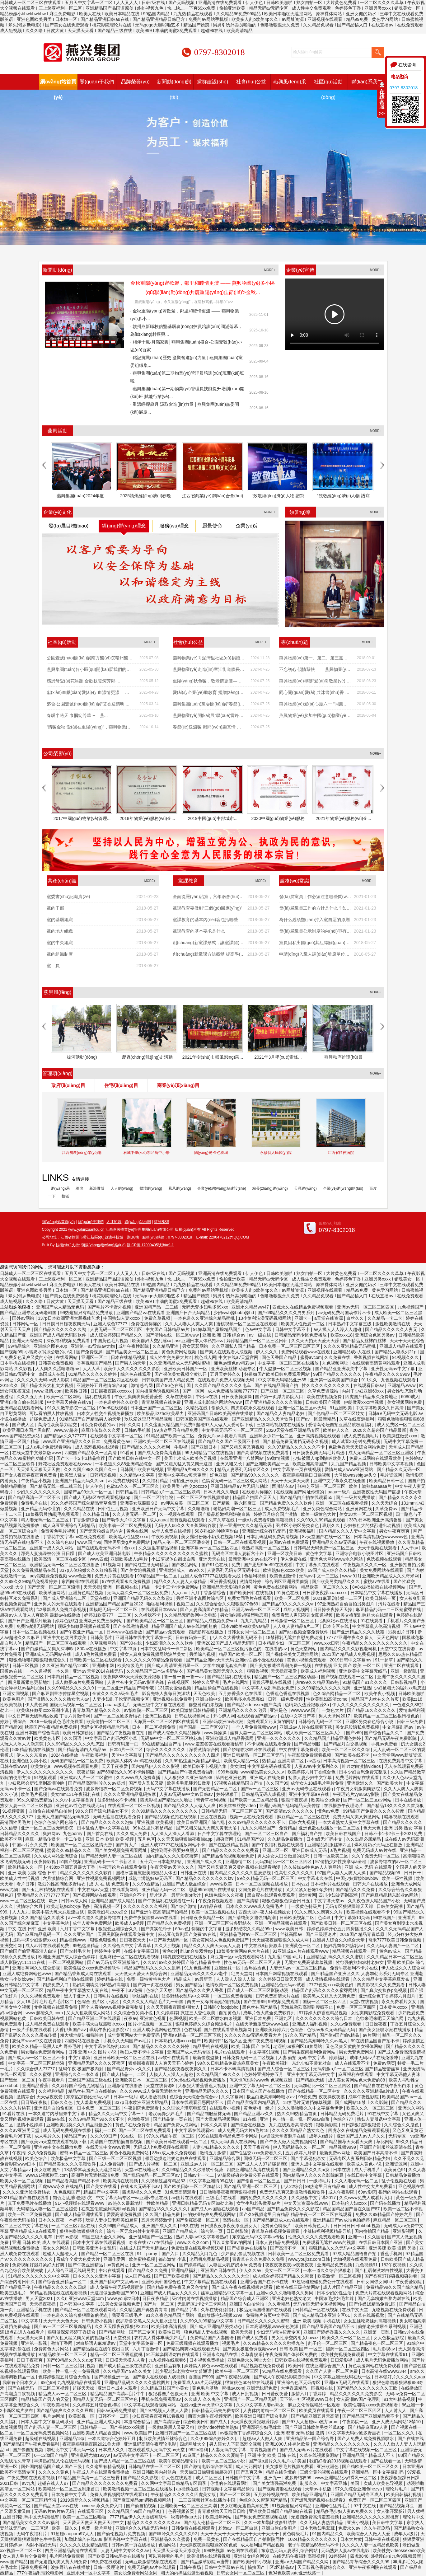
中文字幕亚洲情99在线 (211, 2180)
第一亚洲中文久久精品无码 (246, 1525)
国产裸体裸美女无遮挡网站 (292, 1654)
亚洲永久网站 (411, 2107)
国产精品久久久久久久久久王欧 (367, 2388)
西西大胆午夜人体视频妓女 (265, 1911)
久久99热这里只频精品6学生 (193, 1760)
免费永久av (350, 2528)
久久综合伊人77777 (36, 2068)
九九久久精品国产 (259, 1827)
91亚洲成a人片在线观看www (301, 1951)
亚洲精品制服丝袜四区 (329, 1844)
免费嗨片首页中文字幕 (268, 2315)
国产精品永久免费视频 (169, 1923)
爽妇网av (51, 1833)
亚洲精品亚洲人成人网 (99, 2421)
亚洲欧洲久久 (360, 1783)
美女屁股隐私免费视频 (357, 1727)
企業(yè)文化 (57, 512)
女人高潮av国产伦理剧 (359, 2399)
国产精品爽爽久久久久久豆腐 (65, 2410)
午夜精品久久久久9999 (388, 1374)
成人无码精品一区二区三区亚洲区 (381, 1452)
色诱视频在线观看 (385, 1559)
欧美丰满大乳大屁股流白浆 (58, 1911)
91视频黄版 (14, 1811)
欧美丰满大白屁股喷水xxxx (99, 2023)
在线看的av (276, 1648)
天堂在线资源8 (161, 2085)
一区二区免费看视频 (233, 1995)
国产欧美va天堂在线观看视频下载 (54, 2141)
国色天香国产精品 (280, 1357)
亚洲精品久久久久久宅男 (243, 1710)
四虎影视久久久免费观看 (381, 1984)
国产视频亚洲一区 (112, 2376)
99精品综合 (19, 1346)
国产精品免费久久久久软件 (286, 1503)
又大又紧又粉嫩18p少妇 (309, 1889)
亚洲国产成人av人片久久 (361, 2135)
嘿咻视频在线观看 (402, 1816)
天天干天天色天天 (61, 2320)
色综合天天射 (159, 1990)
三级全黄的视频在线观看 (324, 2472)
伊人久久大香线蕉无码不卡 (236, 1637)
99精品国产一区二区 (157, 1575)
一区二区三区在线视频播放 (203, 1497)
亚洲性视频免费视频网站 (101, 1878)
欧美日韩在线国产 (344, 1833)
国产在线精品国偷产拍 (277, 1385)
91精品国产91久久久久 (365, 1682)
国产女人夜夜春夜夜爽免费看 (29, 1475)
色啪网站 (167, 2544)
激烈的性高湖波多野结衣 (62, 1883)
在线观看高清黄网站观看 (376, 1363)
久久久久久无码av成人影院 (44, 1379)
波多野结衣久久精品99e (249, 1928)
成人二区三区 (209, 2477)
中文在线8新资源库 (263, 1945)
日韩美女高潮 (390, 1906)
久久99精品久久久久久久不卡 (257, 1822)
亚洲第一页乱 (377, 2332)
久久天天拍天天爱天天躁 (315, 1340)
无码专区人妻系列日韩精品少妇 (360, 2158)
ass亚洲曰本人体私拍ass (199, 1340)
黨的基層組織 (60, 919)
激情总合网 (142, 1385)
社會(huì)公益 (251, 81)
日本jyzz (300, 1883)
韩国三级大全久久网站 (104, 2236)
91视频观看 (45, 1777)
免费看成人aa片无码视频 (197, 2382)
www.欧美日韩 (289, 1928)
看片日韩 (25, 1883)
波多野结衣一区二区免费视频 (115, 1788)
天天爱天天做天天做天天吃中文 (94, 2522)
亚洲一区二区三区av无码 (303, 1407)
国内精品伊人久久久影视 (155, 1766)
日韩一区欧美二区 (331, 1855)
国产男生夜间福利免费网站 (310, 2051)
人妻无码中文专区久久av (125, 2550)
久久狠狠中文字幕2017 (314, 2197)
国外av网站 (23, 1318)
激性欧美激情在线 (393, 1323)
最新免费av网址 (336, 2152)
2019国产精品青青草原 (363, 1934)
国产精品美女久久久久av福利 (31, 2522)
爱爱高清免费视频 (124, 2214)
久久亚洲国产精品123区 (66, 1665)
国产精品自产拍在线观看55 (306, 1497)
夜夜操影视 (45, 1861)
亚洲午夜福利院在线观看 (373, 2567)
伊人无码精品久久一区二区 (299, 2147)
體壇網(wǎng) (150, 1188)
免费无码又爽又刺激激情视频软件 (293, 2192)
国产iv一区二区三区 (260, 1788)
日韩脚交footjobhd (221, 2007)
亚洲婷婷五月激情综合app (103, 1385)
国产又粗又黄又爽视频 (243, 1447)
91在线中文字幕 (383, 2113)
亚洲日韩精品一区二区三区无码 (254, 1755)
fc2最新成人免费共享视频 (61, 1609)
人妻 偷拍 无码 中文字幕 (302, 2057)
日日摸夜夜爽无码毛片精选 (319, 1452)
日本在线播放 (408, 1799)
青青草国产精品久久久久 (97, 1710)
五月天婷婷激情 (157, 2220)
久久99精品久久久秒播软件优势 (193, 2169)
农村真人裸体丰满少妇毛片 (161, 2337)
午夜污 (18, 2152)
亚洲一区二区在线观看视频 (342, 1503)
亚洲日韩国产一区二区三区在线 (186, 2432)
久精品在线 (197, 1407)
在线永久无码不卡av (140, 2186)
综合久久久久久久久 (166, 1749)
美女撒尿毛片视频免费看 (290, 2466)
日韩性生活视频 (113, 1508)
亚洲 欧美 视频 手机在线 (317, 2320)
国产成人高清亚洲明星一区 (173, 1665)
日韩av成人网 (75, 1900)
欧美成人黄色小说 (365, 2163)
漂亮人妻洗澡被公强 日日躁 (48, 1553)
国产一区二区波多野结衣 (118, 1715)
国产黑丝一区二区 (18, 2079)
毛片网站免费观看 (67, 2556)
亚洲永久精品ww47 (251, 1306)
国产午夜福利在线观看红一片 (167, 1900)
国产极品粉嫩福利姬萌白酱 (224, 1514)
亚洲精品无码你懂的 (41, 1508)
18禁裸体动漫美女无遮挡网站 (93, 2169)
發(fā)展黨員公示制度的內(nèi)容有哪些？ (315, 933)
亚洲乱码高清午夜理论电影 (150, 2444)
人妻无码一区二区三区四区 (116, 1329)
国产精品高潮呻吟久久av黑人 (319, 2040)
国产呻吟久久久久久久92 (173, 2533)
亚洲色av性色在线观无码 (80, 1805)
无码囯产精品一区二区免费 (77, 1760)
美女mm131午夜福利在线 (76, 1794)
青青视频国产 (263, 2449)
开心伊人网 (224, 1715)
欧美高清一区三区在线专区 (60, 1559)
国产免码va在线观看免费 (59, 1788)
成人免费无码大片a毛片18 (244, 2130)
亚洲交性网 (11, 1945)
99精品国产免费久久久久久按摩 (374, 1811)
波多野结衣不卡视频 (117, 1799)
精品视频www (73, 1939)
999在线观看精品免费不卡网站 (228, 2135)
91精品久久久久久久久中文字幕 (39, 2276)
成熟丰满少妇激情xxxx (34, 1939)
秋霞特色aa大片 (187, 2516)
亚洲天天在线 (212, 1559)
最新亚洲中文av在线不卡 (253, 1559)
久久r (61, 2298)
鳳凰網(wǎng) (179, 1188)
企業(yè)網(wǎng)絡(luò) (343, 1188)
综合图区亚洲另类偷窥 (287, 1581)
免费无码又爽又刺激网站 (357, 1816)
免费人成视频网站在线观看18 (119, 2494)
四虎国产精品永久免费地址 (372, 1396)
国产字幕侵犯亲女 (309, 2158)
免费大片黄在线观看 (115, 1575)
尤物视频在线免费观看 (394, 2309)
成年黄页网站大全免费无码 (134, 2035)
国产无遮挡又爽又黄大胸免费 (59, 2561)
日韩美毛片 (101, 1637)
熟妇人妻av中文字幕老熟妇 (203, 2236)
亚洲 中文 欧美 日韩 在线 (272, 2455)
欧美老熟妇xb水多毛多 (68, 1906)
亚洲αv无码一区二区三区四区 (366, 1306)
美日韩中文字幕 (388, 2522)
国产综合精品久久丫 (384, 1732)
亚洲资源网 (396, 2163)
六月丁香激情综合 (209, 1592)
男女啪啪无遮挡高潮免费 (244, 2505)
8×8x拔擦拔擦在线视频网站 (379, 1587)
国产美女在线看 (102, 2186)
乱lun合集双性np (197, 1951)
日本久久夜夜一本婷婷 (60, 2220)
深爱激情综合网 (205, 1749)
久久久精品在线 (80, 1508)
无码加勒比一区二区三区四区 (284, 1861)
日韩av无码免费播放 (117, 2410)
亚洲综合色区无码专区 (299, 2382)
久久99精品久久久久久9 (71, 1687)
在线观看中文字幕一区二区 (117, 1435)
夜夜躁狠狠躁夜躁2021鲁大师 (92, 2444)
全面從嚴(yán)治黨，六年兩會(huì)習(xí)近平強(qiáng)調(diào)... (208, 898)
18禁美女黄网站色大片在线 (243, 1951)
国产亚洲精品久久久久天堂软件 (263, 1419)
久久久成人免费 (132, 1833)
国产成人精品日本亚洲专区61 (322, 2315)
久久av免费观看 (346, 2023)
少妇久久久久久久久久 (38, 1491)
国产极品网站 (185, 1564)
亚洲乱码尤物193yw (91, 2455)
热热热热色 (255, 1967)
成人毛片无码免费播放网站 (383, 2360)
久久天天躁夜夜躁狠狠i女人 (174, 2007)
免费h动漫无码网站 (35, 1626)
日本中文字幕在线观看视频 (99, 2242)
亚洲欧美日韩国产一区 (186, 1368)
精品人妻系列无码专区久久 (244, 1469)
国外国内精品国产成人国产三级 (52, 2466)
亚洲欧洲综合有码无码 (264, 1531)
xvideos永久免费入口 (103, 2505)
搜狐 (65, 1196)
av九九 (28, 2483)
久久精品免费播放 (286, 1839)
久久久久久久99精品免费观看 (154, 1659)
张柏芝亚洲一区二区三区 (322, 1486)
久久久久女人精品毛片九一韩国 (154, 2001)
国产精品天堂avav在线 (56, 2505)
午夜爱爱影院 (409, 2281)
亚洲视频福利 (302, 1531)
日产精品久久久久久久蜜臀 (264, 2320)
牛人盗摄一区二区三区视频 (286, 1368)
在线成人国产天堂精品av (144, 2248)
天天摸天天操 (30, 2337)
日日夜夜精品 (156, 2298)
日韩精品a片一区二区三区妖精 (171, 1491)
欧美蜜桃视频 (142, 2259)
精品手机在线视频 (211, 2046)
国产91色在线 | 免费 (221, 1564)
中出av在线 (207, 1396)
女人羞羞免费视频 (94, 2102)
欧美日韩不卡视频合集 (205, 1766)
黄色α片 (170, 1951)
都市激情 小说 (172, 2259)
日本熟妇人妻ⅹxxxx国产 (178, 2040)
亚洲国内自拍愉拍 (247, 2304)
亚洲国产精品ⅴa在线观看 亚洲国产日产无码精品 (163, 1312)
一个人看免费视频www (254, 1727)
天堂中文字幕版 (127, 1755)
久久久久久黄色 (54, 2472)
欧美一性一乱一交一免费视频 (72, 2371)
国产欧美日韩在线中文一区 (135, 1458)
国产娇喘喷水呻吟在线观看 (250, 1749)
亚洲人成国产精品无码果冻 (64, 1816)
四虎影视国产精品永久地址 (167, 1799)
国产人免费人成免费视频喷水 (366, 2438)
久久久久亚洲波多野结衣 (27, 2192)
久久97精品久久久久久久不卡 (297, 1447)
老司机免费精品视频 (210, 2259)
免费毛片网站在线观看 (357, 1777)
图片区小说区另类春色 (297, 1525)
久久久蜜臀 (41, 2074)
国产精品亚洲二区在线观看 (95, 2018)
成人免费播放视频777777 (233, 1391)
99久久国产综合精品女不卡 (102, 1811)
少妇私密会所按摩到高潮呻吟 (37, 1783)
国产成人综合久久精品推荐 (175, 1732)
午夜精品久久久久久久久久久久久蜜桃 (171, 1553)
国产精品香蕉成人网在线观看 (83, 1973)
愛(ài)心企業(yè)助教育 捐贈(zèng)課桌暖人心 (208, 694)
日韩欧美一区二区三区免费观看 (299, 2253)
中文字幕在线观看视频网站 (150, 2404)
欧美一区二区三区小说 (224, 2460)
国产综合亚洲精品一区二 (62, 2281)
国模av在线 (11, 1671)
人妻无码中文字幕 (229, 2449)
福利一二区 (105, 2130)
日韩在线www (14, 1766)
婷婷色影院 (66, 1620)
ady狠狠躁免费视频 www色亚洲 (61, 1575)
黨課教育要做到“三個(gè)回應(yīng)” (207, 908)
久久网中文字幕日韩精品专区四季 (174, 2483)
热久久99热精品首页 (297, 2113)
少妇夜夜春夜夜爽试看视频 (158, 2416)
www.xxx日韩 (326, 1643)
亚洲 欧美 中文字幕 (210, 2393)
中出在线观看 (112, 2270)
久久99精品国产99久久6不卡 (96, 2119)
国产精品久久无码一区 (399, 1469)
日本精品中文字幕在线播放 (377, 1592)
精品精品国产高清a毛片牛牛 (118, 2393)
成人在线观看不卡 (353, 2063)
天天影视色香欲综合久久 (322, 2567)
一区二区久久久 (400, 2432)
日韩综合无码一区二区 (320, 1721)
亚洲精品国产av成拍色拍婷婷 (342, 2220)
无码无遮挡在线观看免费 (117, 1816)
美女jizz (237, 1766)
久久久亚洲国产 (80, 1934)
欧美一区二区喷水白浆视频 (216, 2018)
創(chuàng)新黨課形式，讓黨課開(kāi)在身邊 (208, 944)
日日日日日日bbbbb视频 (357, 2225)
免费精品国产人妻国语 (212, 2337)
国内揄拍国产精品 (372, 2231)
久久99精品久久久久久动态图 (76, 1743)
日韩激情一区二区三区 (292, 1620)
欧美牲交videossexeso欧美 (399, 2550)
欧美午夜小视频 (380, 1693)
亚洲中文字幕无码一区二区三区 (260, 2085)
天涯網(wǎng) (305, 1188)
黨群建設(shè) (212, 81)
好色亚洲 (219, 1475)
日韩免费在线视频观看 (193, 2528)
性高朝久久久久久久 (294, 1872)
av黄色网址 (118, 2264)
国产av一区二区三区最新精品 (63, 2326)
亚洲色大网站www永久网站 (337, 1559)
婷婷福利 (338, 2057)
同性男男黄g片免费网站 (127, 1542)
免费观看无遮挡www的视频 (329, 2242)
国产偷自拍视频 (28, 2449)
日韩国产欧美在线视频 (142, 1469)
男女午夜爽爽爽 (395, 1531)
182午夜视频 (394, 2264)
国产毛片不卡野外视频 (109, 1306)
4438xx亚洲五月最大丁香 (71, 1867)
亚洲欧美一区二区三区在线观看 (164, 1441)
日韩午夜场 (190, 2567)
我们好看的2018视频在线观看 (338, 2460)
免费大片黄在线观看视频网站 (384, 2292)
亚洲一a (356, 2236)
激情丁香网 (62, 2343)
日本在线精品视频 (129, 1357)
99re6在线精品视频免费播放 (199, 2079)
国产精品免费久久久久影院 (293, 2208)
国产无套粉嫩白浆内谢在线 (384, 2298)
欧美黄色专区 (48, 1738)
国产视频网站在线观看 (95, 1895)
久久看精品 (279, 2304)
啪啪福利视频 (160, 1603)
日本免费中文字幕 (69, 2494)
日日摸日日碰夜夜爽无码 (66, 1323)
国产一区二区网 (235, 2494)
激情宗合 (25, 2096)
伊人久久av (251, 2270)
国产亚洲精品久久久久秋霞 (359, 1631)
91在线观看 (372, 1620)
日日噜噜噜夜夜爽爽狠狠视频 (228, 2192)
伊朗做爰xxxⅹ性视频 (364, 1402)
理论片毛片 (397, 2488)
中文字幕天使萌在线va (69, 1402)
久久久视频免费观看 (41, 1995)
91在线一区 (132, 2135)
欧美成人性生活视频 (20, 1878)
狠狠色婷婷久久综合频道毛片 (204, 2023)
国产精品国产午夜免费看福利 (187, 1771)
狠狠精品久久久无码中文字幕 (338, 2248)
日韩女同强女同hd (375, 2281)
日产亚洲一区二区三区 (283, 1391)
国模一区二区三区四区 (324, 2001)
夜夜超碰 (85, 1771)
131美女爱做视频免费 (119, 2304)
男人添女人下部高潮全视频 (236, 2444)
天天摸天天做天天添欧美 (177, 2550)
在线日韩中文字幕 (365, 2175)
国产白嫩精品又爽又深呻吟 (48, 1648)
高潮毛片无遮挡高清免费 (95, 2175)
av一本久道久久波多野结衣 (95, 1917)
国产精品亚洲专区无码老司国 (29, 1312)
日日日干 (413, 1872)
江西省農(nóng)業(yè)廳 (81, 1152)
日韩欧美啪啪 (411, 1693)
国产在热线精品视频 (229, 1844)
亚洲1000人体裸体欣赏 (288, 2444)
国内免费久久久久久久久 (264, 2197)
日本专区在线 (336, 1626)
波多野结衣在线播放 (71, 2567)
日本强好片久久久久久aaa (399, 2376)
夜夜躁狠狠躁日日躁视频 (307, 1475)
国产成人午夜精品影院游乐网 (283, 2376)
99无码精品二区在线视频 (209, 1452)
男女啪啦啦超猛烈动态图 (244, 1615)
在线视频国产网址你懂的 (300, 1491)
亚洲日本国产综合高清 (38, 1732)
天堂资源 (122, 2337)
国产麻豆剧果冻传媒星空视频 (61, 1693)
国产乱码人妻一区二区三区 (51, 2427)
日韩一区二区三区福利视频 (69, 2365)
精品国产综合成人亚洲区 (245, 2298)
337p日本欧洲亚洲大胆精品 (142, 2102)
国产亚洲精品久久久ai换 (307, 2169)
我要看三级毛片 (127, 2315)
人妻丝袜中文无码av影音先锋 (136, 1682)
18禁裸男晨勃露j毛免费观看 (52, 1514)
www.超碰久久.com (45, 2012)
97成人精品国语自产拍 (355, 2253)
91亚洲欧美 (341, 1407)
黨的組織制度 (60, 954)
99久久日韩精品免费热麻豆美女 (228, 2063)
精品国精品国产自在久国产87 (352, 2208)
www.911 (351, 1575)
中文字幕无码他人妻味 (399, 2074)
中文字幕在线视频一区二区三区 (367, 2449)
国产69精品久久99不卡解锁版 (125, 1771)
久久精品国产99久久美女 (127, 2371)
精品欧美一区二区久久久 (325, 1587)
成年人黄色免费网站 (93, 1923)
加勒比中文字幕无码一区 (71, 2449)
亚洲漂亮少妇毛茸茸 (262, 2427)
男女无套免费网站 (357, 2051)
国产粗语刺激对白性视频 (379, 2270)
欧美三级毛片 (13, 2292)
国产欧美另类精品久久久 (336, 1581)
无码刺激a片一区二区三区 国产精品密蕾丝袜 (357, 2068)
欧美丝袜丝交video (238, 1805)
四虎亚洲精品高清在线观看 (253, 2169)
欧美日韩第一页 (381, 1598)
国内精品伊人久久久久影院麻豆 (314, 2175)
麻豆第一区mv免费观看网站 (237, 1956)
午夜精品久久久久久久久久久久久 (375, 1643)
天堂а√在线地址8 (142, 2169)
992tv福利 (198, 2449)
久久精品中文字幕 (137, 1475)
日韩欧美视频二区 (297, 1917)
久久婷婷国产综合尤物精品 (78, 2085)
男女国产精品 (189, 1984)
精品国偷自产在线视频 (216, 1687)
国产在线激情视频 (131, 1626)
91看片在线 (14, 2113)
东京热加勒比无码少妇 (88, 2096)
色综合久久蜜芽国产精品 (263, 2500)
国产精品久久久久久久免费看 (231, 1850)
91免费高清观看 (181, 2192)
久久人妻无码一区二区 (134, 1514)
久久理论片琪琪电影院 (184, 2107)
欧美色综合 (36, 2158)
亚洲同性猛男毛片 (333, 2505)
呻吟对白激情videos (362, 1766)
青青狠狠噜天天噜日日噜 (222, 2511)
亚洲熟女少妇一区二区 (272, 1435)
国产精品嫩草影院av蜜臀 (205, 2561)
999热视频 (228, 1771)
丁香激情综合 (86, 1519)
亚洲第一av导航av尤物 (93, 1346)
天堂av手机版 (319, 2488)
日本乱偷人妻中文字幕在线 (103, 1827)
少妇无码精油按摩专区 (278, 2332)
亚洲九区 (283, 2018)
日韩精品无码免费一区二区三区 (324, 1547)
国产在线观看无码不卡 (99, 1547)
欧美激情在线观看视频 (209, 2556)
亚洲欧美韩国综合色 (162, 2281)
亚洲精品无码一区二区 (164, 1889)
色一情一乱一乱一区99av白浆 (301, 2119)
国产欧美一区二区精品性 (254, 1799)
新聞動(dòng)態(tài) (174, 84)
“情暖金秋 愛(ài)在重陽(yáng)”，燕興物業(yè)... (88, 728)
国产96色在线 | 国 (174, 1385)
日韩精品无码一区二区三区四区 (232, 1811)
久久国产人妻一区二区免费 (332, 2371)
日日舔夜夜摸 (34, 2102)
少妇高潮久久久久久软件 (169, 1643)
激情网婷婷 (251, 1581)
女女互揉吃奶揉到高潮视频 (370, 2320)
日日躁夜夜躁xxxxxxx (111, 1391)
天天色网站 (388, 1637)
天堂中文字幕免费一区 (141, 2343)
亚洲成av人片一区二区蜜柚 (87, 1777)
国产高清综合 (167, 2421)
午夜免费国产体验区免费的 (292, 2354)
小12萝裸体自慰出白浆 (173, 1559)
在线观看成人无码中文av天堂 (157, 2449)
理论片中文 (413, 2516)
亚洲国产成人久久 (205, 1861)
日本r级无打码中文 (325, 1839)
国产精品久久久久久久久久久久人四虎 (183, 1755)
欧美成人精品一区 (242, 1760)
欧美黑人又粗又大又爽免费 (329, 1995)
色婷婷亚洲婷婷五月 (264, 2074)
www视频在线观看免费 (76, 1766)
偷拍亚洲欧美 (185, 1480)
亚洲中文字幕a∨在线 (309, 1794)
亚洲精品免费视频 (335, 2264)
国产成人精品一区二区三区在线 (125, 2460)
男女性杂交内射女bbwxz (295, 2337)
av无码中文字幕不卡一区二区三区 (146, 2455)
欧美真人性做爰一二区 (303, 1323)
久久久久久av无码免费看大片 (253, 2035)
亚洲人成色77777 (111, 1323)
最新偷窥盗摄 (206, 2057)
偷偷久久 (220, 1407)
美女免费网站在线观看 (382, 1570)
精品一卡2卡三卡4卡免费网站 (171, 1587)
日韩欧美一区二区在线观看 (96, 1659)
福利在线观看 (98, 1396)
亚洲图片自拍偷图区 (54, 2107)
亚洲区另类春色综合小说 (370, 1721)
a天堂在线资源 (329, 1318)
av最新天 (204, 1979)
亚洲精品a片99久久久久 (191, 1469)
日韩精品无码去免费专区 (216, 2410)
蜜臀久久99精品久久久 (69, 1850)
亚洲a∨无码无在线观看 (347, 2382)
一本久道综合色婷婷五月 (112, 2438)
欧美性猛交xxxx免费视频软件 (93, 1967)
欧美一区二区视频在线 (213, 1911)
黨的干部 (55, 908)
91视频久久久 (406, 1357)
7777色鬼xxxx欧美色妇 (331, 1984)
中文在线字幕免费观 (299, 1749)
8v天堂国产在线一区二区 (327, 1536)
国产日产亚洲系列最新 (30, 1620)
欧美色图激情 (283, 1575)
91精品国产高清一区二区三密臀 (89, 2477)
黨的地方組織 (60, 931)
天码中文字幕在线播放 (168, 1788)
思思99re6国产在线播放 (212, 1889)
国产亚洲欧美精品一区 (268, 1463)
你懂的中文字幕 (207, 1928)
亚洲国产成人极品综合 (184, 1883)
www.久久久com (193, 2242)
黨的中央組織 (60, 942)
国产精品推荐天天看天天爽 (347, 2141)
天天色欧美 (204, 1693)
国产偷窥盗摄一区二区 (198, 2220)
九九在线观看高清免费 (291, 2124)
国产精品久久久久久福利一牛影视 (155, 1447)
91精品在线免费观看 (282, 2371)
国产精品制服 (307, 1743)
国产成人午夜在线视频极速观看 (243, 2287)
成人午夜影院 (342, 2192)
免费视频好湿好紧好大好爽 (39, 2264)
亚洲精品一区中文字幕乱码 (378, 2472)
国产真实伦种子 (157, 1928)
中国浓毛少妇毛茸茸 (335, 2298)
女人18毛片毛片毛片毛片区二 (45, 2001)
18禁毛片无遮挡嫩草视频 (307, 2102)
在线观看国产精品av (257, 1715)
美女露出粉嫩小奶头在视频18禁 (212, 1536)
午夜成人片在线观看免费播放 (101, 2472)
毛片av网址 (54, 2416)
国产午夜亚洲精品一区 (81, 1631)
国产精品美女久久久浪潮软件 (68, 2163)
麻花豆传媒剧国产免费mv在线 (188, 1934)
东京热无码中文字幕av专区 (259, 2236)
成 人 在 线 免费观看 (109, 1883)
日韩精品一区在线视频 (317, 2309)
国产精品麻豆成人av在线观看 (281, 2220)
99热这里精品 (87, 1945)
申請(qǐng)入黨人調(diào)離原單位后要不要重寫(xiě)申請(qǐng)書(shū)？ (314, 956)
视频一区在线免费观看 (252, 1816)
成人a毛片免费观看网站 (49, 1447)
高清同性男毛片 (16, 1822)
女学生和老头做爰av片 (259, 2203)
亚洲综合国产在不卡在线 (264, 2281)
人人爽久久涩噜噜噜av (57, 1368)
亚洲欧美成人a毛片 (129, 1559)
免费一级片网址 (97, 2528)
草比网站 (385, 2141)
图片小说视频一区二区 (150, 2023)
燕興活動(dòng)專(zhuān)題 (57, 441)
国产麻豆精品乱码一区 (38, 1934)
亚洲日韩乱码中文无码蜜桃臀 (31, 2516)
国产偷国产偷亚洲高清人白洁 (29, 1951)
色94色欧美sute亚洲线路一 (295, 2572)
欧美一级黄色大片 (319, 1514)
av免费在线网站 (124, 1480)
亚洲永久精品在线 (221, 2354)
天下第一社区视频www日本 (307, 2399)
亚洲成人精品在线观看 (401, 1346)
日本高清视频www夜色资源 (273, 2326)
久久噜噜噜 (199, 1508)
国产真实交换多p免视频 (384, 1990)
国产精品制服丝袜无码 (209, 2113)
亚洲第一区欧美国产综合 (334, 1379)
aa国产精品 (253, 2208)
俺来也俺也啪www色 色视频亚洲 (261, 2079)
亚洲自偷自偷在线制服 (22, 1402)
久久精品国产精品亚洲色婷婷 (333, 1738)
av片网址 (371, 2035)
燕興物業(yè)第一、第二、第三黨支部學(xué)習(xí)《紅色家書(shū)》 (313, 659)
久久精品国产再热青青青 (144, 2309)
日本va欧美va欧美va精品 (246, 1626)
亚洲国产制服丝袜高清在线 (386, 2147)
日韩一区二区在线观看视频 (240, 1542)
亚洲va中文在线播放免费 (58, 2147)
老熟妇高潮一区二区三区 (237, 1508)
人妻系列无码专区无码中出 (233, 1570)
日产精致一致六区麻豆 (235, 1503)
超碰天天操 (84, 2388)
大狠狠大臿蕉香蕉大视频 (202, 2085)
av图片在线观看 (187, 2197)
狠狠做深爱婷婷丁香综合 (72, 2332)
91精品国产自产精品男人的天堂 (90, 1419)
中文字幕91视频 (265, 2051)
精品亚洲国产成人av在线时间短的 (185, 1626)
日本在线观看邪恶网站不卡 (198, 2102)
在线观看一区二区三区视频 (134, 1805)
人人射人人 (396, 2410)
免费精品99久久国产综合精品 (395, 2287)
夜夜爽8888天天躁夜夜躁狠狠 (132, 1676)
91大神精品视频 (400, 2399)
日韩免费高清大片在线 (278, 1995)
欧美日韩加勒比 (78, 1732)
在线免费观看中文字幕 (401, 1760)
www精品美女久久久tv (263, 1771)
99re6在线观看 (113, 1407)
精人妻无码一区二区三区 (45, 1519)
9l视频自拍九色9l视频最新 (397, 2556)
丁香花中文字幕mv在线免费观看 (74, 1536)
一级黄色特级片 (307, 1906)
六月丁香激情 (146, 2348)
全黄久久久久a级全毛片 (115, 1693)
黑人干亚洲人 (77, 1995)
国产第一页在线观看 (153, 1984)
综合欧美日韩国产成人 (205, 2421)
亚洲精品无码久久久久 (207, 2091)
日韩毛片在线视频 (111, 1995)
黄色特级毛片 (296, 2533)
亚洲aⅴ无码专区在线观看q (308, 1788)
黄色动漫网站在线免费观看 (375, 2365)
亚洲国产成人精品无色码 (60, 1306)
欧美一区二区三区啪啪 (85, 2516)
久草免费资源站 (323, 1391)
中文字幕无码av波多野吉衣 (355, 2432)
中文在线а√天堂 (93, 1889)
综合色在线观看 (136, 1374)
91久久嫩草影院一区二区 (71, 1407)
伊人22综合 (292, 2186)
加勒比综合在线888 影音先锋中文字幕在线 (106, 2539)
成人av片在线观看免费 (47, 1945)
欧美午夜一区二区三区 (237, 2371)
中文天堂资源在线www (306, 2203)
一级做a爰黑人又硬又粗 (171, 2427)
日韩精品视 (127, 1491)
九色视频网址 (335, 1363)
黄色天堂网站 (304, 1648)
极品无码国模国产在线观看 (266, 2309)
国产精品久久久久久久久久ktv (205, 1878)
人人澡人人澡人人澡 (236, 1979)
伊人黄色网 (36, 1704)
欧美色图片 (14, 1699)
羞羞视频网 (11, 2427)
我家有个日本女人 (20, 2382)
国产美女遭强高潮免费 (275, 2483)
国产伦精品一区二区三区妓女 (337, 1413)
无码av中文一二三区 (319, 1575)
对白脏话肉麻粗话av (96, 2343)
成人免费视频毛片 (362, 1435)
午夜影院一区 (355, 2421)
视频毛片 (231, 2343)
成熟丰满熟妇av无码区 (150, 1878)
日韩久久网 (130, 1424)
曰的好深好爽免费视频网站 (210, 2214)
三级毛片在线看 (221, 2197)
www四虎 (99, 1559)
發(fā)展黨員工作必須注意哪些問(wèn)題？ (314, 898)
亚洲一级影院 (404, 1671)
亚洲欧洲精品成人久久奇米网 (391, 1575)
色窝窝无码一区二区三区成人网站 (235, 1480)
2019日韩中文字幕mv (351, 1659)
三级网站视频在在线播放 (281, 1424)
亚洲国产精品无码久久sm (80, 1480)
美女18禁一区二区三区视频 (366, 1514)
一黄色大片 (333, 1710)
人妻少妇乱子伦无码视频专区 (121, 1699)
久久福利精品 (156, 1480)
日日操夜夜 (376, 2023)
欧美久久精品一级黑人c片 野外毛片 (47, 2046)
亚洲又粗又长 (229, 1463)
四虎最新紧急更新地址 (30, 1682)
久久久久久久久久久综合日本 (324, 2018)
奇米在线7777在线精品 (152, 2242)
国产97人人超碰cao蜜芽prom (311, 2421)
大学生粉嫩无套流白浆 (225, 1665)
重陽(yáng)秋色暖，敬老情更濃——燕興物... (207, 682)
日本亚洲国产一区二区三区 (157, 1407)
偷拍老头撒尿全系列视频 (382, 2326)
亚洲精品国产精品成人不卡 (369, 2455)
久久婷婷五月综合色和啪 (97, 2404)
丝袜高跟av (291, 1934)
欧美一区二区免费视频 (30, 2214)
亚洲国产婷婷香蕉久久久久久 (332, 2332)
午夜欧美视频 (165, 1536)
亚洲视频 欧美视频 (155, 1822)
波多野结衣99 (298, 2477)
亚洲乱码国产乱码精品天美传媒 (290, 1805)
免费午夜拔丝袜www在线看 (151, 1917)
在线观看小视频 (225, 2107)
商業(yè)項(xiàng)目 (178, 1085)
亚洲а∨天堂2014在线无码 (98, 1671)
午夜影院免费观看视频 (310, 1755)
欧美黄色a (41, 1766)
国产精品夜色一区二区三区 (377, 2343)
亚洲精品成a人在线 (352, 1351)
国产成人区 (23, 1424)
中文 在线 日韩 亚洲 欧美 (32, 1928)
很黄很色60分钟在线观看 (249, 2382)
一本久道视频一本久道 (48, 1671)
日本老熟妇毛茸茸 (318, 2528)
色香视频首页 (181, 2511)
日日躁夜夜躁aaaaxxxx (325, 1592)
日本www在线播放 (124, 1631)
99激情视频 (278, 1458)
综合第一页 (212, 2231)
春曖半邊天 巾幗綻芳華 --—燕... (77, 715)
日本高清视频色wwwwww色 (381, 1536)
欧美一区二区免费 (292, 1598)
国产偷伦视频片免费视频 (121, 2533)
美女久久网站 (56, 2248)
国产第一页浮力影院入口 (279, 1396)
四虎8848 (359, 2556)
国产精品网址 (112, 2332)
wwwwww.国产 (305, 1710)
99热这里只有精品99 (326, 2186)
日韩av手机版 (138, 1430)
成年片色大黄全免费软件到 (270, 2012)
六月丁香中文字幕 (78, 1928)
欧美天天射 (242, 2332)
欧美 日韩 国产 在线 (251, 2046)
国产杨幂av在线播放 (247, 2248)
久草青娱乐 (252, 2354)
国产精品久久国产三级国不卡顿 (229, 1441)
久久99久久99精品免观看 (322, 1519)
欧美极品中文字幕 (69, 2158)
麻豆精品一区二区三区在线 (303, 1816)
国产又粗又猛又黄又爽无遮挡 (184, 1463)
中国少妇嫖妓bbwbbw (357, 1878)
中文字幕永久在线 (316, 1878)
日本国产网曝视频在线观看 (282, 1973)
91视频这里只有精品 (292, 2505)
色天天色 (372, 1827)
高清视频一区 (107, 1906)
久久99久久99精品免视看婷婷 (29, 1581)
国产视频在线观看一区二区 (348, 1676)
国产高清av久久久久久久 (290, 1811)
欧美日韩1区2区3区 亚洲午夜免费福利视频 (246, 2040)
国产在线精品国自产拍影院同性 (254, 2539)
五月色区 (146, 1839)
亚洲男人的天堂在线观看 (58, 1603)
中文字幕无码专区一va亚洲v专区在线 (132, 2197)
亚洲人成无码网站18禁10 (397, 2421)
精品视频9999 (343, 2147)
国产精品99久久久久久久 (255, 1475)
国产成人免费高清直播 (160, 1452)
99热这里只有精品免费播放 (87, 1312)
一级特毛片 (320, 2180)
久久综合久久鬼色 (402, 2124)
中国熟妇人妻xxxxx (122, 1318)
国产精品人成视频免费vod (212, 1620)
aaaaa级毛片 (117, 1704)
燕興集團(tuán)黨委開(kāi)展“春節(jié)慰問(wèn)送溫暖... (209, 705)
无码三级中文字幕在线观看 (159, 1704)
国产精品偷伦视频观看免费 (228, 1855)
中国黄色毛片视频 (111, 1340)
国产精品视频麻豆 (397, 2505)
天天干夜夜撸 (257, 2147)
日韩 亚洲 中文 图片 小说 (93, 2051)
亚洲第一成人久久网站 (52, 1547)
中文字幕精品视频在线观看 (211, 2281)
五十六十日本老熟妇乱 (162, 1861)
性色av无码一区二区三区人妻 (253, 1962)
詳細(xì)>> (224, 302)
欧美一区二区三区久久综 (346, 1749)
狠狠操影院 (327, 2124)
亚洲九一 (273, 2477)
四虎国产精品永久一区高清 (91, 1452)
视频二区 (185, 1603)
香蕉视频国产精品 (95, 1363)
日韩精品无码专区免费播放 (301, 1334)
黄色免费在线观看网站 (276, 1587)
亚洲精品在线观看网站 (22, 1407)
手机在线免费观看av (161, 2399)
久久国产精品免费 (163, 2214)
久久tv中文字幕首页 (75, 1799)
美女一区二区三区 (283, 2270)
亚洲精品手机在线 (34, 2309)
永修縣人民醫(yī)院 (276, 1152)
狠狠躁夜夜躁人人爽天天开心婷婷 (161, 2063)
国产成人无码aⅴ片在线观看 (306, 2449)
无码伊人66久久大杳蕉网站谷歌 (185, 1525)
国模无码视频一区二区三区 (76, 1704)
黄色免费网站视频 (180, 1351)
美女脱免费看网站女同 (136, 2572)
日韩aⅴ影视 (67, 2236)
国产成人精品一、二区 (124, 2074)
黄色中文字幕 (319, 1553)
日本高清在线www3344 (384, 2371)
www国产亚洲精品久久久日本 (72, 1441)
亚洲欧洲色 (328, 2466)
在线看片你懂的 (258, 1491)
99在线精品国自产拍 (162, 1743)
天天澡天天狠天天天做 (38, 1469)
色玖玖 (325, 1917)
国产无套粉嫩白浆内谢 (101, 1531)
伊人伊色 (95, 1486)
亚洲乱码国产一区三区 (151, 2236)
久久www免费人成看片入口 (366, 2197)
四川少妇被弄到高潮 (338, 1895)
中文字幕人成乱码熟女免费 (268, 1687)
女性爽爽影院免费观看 (373, 2012)
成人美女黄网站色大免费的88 (357, 2079)
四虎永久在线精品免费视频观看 (303, 1306)
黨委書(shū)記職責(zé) (68, 896)
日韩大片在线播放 (371, 1883)
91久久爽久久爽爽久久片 (319, 1911)
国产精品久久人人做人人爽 (190, 1805)
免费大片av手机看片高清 (222, 1435)
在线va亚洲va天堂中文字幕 (207, 2404)
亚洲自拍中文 (209, 1699)
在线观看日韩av (369, 1385)
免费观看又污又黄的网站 (271, 1721)
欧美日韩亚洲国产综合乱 (201, 1822)
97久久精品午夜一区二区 (171, 2135)
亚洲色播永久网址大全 (249, 2360)
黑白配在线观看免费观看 (271, 1895)
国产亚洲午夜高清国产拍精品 (160, 1911)
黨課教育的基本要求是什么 (199, 931)
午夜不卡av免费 (128, 1990)
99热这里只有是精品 (153, 1827)
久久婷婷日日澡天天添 (281, 1979)
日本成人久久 (112, 2449)
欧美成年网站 (219, 2516)
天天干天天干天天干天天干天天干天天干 (240, 2533)
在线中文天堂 (355, 2309)
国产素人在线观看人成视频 (227, 1351)
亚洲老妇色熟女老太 (292, 2298)
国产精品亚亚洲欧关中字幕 (342, 1368)
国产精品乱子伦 (16, 2287)
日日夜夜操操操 (237, 1396)
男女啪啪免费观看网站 (43, 2051)
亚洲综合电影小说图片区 (360, 1553)
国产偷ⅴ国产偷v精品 (340, 2035)
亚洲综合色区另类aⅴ (375, 1334)
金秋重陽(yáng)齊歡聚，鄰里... (79, 339)
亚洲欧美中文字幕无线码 (363, 1671)
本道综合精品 (137, 2421)
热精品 (268, 1760)
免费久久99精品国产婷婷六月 (384, 2214)
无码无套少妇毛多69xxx (205, 1306)
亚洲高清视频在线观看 (319, 1435)
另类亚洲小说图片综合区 (200, 1598)
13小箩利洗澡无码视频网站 (265, 1318)
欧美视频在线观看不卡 (368, 1911)
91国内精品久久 (328, 2533)
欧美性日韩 (76, 1391)
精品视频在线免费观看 (263, 2365)
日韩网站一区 (26, 1323)
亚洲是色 (279, 1710)
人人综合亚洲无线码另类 (71, 2270)
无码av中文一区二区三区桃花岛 (172, 1738)
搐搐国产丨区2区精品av (271, 2567)
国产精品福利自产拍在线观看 (66, 1979)
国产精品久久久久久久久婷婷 (161, 2046)
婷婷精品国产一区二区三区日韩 (258, 1340)
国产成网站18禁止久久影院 (362, 2102)
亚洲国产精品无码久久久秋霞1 (143, 1598)
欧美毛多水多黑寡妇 (245, 1699)
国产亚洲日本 (204, 1447)
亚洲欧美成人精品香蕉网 (97, 2432)
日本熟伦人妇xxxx (350, 2203)
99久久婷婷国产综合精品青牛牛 (190, 1962)
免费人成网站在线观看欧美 (376, 1458)
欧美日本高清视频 (169, 2326)
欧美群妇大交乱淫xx (152, 1340)
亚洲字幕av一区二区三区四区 (210, 1547)
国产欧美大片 (390, 1783)
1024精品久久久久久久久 (313, 2539)
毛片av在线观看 (230, 2051)
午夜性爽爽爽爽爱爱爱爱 (139, 1396)
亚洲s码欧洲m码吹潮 (224, 1721)
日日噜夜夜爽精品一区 (203, 1917)
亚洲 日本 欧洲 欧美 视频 (110, 1839)
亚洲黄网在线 (359, 1508)
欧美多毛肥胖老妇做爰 (189, 1783)
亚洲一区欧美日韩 (285, 1553)
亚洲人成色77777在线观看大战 (211, 1575)
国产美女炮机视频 (138, 1570)
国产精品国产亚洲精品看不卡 (371, 2416)
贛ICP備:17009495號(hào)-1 (150, 1245)
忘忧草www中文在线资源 (37, 2040)
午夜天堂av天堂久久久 (172, 1867)
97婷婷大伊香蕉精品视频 (323, 2012)
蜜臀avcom (311, 1357)
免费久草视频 (157, 1318)
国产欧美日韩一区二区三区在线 (342, 1923)
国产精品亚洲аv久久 (254, 2113)
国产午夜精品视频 (234, 2376)
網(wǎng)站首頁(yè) (58, 84)
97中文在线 (365, 2505)
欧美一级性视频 (398, 1878)
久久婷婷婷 (167, 2012)
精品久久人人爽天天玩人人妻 (213, 1945)
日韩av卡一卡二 (199, 2175)
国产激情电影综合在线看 (208, 2466)
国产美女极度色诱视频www (250, 2348)
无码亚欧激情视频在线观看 (151, 2561)
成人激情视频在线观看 (328, 1979)
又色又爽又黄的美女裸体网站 (355, 2046)
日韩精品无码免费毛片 (342, 2113)
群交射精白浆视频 (207, 1704)
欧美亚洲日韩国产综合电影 (261, 2416)
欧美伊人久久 (336, 1430)
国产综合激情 (184, 1906)
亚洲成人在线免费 (268, 1777)
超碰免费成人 (43, 1419)
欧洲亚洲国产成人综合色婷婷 (67, 1956)
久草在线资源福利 (357, 1419)
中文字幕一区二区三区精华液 (37, 2063)
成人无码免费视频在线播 (67, 2130)
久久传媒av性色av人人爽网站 (313, 1867)
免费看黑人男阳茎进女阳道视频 (303, 1615)
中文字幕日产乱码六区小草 (111, 1738)
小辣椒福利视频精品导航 (327, 2231)
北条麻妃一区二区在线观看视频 (130, 1956)
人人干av (409, 1547)
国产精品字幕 (185, 2309)
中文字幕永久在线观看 (318, 1564)
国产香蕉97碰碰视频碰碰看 (391, 2276)
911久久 (369, 1379)
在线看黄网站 (125, 1889)
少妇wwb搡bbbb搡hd (234, 1312)
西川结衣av (283, 1486)
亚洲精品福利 (185, 2270)
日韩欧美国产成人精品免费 (168, 1379)
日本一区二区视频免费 (154, 1727)
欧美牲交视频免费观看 (343, 2354)
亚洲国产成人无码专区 (189, 2051)
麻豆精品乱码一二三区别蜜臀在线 (389, 1609)
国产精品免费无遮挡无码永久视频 (296, 1441)
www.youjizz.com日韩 (309, 2259)
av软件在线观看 (174, 2057)
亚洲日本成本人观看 (118, 2388)
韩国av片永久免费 (30, 1844)
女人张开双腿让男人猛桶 (400, 2511)
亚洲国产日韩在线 (219, 2270)
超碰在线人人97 (54, 2483)
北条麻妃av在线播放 (337, 1620)
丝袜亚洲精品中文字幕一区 (227, 2292)
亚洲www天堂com (87, 2298)
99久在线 (189, 2225)
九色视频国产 (411, 1306)
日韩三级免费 (410, 1721)
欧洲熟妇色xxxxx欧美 (284, 1570)
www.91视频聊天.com (47, 2175)
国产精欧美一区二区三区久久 (371, 2466)
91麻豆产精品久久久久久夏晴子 (213, 2455)
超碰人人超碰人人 (61, 2253)
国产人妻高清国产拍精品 (204, 1609)
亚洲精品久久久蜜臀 (171, 2539)
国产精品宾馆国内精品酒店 (254, 2102)
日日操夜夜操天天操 (333, 1609)
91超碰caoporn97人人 (73, 2533)
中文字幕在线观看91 (195, 2130)
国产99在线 (131, 1643)
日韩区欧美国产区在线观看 (202, 1419)
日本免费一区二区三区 (99, 2107)
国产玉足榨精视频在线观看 (48, 1889)
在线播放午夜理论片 (344, 1805)
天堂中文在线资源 (398, 1648)
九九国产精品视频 (349, 1463)
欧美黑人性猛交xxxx (129, 1536)
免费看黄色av (117, 1441)
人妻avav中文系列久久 (316, 1766)
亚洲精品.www (402, 1385)
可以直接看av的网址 (232, 2242)
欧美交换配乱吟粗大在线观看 (365, 1615)
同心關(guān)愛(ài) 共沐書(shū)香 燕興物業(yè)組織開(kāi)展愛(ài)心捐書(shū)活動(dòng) (314, 694)
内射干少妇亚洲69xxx (363, 1391)
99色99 (48, 2382)
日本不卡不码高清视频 (232, 2068)
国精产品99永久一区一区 (88, 1491)
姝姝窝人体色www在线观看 (211, 2365)
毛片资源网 (391, 1475)
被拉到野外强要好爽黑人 (175, 1850)
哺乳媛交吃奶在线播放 (185, 1956)
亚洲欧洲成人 (172, 1570)
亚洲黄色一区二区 (303, 1945)
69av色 (182, 1928)
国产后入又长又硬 (147, 1783)
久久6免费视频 (43, 2152)
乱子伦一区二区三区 (328, 2343)
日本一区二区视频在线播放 (262, 1883)
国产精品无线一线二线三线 (56, 1486)
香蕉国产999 (201, 2376)
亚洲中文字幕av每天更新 (183, 1475)
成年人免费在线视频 (172, 1531)
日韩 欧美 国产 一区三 (301, 2348)
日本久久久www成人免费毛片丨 (257, 1906)
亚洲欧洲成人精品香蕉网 (230, 1738)
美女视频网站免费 (405, 1402)
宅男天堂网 (242, 1973)
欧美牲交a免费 (326, 1799)
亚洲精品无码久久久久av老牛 (200, 1973)
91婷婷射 (338, 2556)
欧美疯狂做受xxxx (400, 1435)
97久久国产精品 (301, 2035)
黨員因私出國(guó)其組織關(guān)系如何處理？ (314, 944)
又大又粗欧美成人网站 (88, 2012)
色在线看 (192, 2029)
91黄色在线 (288, 1592)
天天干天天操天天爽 (290, 1480)
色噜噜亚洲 (139, 2119)
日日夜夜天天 (133, 1939)
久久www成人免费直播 (139, 1777)
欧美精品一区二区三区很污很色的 (229, 1648)
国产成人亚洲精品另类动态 (216, 2326)
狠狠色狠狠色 (103, 1939)
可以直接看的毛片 (166, 2556)
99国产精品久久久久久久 (338, 1374)
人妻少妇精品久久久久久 (216, 2147)
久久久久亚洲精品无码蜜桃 (350, 1346)
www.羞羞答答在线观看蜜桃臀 (215, 1743)
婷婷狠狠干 (227, 1794)
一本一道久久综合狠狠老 (327, 2270)
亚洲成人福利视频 (310, 2023)
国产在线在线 (411, 2438)
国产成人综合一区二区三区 (284, 2068)
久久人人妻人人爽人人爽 (189, 1323)
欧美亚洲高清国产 (311, 1463)
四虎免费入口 (56, 1984)
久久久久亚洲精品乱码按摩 (130, 1794)
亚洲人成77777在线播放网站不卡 (173, 1844)
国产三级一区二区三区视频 (116, 2158)
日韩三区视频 (26, 1665)
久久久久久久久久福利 (145, 1906)
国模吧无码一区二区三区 (113, 1609)
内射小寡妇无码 (41, 2544)
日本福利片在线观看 (330, 1883)
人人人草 (92, 1368)
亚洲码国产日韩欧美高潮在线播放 (221, 1413)
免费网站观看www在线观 (306, 1351)
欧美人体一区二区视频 (22, 2180)
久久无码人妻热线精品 (322, 2522)
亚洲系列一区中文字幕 (89, 2572)
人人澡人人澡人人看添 (173, 1833)
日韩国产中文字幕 (243, 2477)
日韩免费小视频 (97, 2320)
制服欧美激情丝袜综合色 (163, 2438)
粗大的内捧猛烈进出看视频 (187, 2572)
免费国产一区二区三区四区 (375, 2500)
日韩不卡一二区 (114, 2416)
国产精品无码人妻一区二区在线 (112, 1855)
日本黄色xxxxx (394, 2007)
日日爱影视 (341, 2360)
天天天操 (92, 1587)
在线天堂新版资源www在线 (263, 2023)
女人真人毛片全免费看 (24, 2556)
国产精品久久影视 (141, 2477)
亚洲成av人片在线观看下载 (306, 1727)
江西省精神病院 (341, 1152)
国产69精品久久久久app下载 (74, 2360)
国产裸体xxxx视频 (128, 2427)
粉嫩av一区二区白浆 (238, 2528)
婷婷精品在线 (110, 1979)
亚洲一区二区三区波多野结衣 (223, 1923)
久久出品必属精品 (364, 1839)
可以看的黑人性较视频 (52, 1413)
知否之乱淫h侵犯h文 (73, 2197)
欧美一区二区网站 (64, 1396)
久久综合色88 (61, 1542)
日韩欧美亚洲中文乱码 (95, 2248)
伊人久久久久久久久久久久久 (361, 1704)
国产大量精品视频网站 (218, 2119)
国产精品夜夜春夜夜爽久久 (181, 2068)
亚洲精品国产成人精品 (113, 1900)
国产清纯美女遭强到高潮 (252, 1917)
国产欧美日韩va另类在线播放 (117, 2556)
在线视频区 (178, 1682)
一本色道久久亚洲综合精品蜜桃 (205, 1318)
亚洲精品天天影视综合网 (226, 1587)
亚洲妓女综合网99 (252, 2556)
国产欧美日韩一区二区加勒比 (192, 2186)
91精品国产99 (251, 1839)
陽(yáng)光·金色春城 (211, 1152)
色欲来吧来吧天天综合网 (380, 2018)
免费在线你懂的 (147, 1323)
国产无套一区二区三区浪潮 (54, 1587)
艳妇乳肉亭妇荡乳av (344, 1945)
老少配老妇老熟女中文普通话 (184, 2371)
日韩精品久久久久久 (20, 1833)
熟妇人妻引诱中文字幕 (379, 2119)
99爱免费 (307, 2096)
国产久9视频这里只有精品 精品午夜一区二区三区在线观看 (296, 2214)
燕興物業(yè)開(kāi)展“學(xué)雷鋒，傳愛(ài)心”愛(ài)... (208, 717)
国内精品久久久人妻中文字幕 (348, 1531)
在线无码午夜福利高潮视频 (299, 2556)
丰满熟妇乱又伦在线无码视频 (63, 2460)
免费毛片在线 (34, 1503)
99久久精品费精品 (34, 1799)
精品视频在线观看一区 (354, 1951)
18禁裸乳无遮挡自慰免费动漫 (294, 1637)
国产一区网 (193, 1391)
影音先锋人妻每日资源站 (166, 1693)
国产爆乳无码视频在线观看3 (318, 2500)
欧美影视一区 (82, 2416)
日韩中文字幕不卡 (293, 1329)
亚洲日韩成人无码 (310, 1850)
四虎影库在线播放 (207, 1631)
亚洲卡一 (303, 1318)
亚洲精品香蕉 (35, 2085)
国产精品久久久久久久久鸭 (60, 1329)
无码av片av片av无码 (54, 2511)
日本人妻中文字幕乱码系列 (47, 2421)
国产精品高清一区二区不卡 (35, 1497)
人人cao (179, 1592)
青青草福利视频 (212, 1799)
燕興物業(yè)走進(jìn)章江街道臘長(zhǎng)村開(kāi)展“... (208, 671)
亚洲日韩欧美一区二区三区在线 (125, 2057)
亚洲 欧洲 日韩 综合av (224, 1334)
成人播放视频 (153, 2096)
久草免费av (387, 1508)
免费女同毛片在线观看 (249, 1598)
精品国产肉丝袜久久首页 (375, 1699)
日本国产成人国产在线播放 (259, 2091)
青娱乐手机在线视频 (272, 1682)
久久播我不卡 (148, 1615)
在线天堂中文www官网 (108, 2147)
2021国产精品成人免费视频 (349, 1654)
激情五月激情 (213, 2152)
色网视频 (178, 2018)
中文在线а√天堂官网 (238, 1357)
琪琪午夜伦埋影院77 (109, 2029)
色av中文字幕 (259, 1329)
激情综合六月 (30, 1906)
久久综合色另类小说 (134, 2012)
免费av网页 (384, 2063)
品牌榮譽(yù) (135, 81)
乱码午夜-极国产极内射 (82, 2068)
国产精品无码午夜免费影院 (391, 1738)
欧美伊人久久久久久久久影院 (133, 1368)
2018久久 (9, 1385)
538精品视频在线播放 (33, 1749)
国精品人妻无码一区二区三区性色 (106, 2399)
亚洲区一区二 (95, 1357)
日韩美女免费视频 (56, 1363)
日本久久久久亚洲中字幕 (97, 2276)
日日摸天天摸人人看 (125, 2360)
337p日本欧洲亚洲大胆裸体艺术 (69, 1318)
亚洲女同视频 (16, 1693)
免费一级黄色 (207, 2539)
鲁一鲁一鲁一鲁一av (184, 1676)
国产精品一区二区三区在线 (108, 2253)
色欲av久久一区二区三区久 (133, 1486)
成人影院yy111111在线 (23, 1962)
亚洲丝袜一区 (228, 1967)
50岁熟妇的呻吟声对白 (217, 1531)
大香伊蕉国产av (71, 2029)
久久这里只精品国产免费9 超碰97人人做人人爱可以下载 (199, 1424)
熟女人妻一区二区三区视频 (27, 1805)
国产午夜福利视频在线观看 (278, 1844)
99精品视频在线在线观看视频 (59, 2292)
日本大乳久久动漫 (222, 1491)
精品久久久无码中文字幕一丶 (117, 2113)
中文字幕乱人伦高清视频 (376, 1626)
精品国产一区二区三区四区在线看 (106, 1379)
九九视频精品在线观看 (79, 2382)
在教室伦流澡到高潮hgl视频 (108, 2208)
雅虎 (79, 1188)
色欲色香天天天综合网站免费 (357, 1447)
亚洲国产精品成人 (180, 2231)
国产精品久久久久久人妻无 (392, 1329)
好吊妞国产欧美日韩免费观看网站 (277, 1374)
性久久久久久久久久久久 (326, 1385)
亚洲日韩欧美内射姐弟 (155, 2472)
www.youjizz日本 (123, 2298)
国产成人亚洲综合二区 (65, 1598)
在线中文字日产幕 (298, 1715)
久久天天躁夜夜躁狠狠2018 (122, 2326)
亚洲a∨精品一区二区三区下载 (192, 2035)
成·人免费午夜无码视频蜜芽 (117, 2287)
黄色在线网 (137, 1531)
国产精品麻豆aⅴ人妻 (368, 2427)
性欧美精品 (158, 2203)
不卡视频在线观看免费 (269, 1743)
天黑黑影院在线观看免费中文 (127, 1934)
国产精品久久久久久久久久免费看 (105, 2483)
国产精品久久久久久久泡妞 (108, 1822)
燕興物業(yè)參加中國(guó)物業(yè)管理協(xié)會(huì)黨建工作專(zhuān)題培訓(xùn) (314, 717)
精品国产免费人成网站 (176, 2124)
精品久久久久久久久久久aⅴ (154, 2522)
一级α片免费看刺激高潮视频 (266, 1519)
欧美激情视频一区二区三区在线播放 (138, 2488)
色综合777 (343, 2119)
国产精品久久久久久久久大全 (221, 2276)
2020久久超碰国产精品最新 (380, 1430)
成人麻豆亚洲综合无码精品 (69, 1525)
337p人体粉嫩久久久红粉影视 (88, 1570)
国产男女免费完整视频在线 (261, 2516)
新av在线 (56, 2119)
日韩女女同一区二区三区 (251, 1631)
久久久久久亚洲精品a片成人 (372, 2091)
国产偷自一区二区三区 (258, 2180)
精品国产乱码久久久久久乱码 (153, 1967)
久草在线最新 (179, 1396)
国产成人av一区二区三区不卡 (37, 2057)
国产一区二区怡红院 (154, 1497)
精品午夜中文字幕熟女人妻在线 (78, 1990)
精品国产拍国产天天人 (254, 1497)
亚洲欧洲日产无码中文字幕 (158, 1508)
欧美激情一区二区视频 (339, 2276)
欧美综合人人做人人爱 (369, 2533)
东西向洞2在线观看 (80, 1581)
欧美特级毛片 (131, 1665)
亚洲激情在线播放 (125, 2085)
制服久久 (309, 2483)
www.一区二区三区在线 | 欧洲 (29, 1900)
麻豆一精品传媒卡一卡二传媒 (54, 1839)
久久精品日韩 (96, 1514)
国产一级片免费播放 (356, 1497)
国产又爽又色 (250, 2472)
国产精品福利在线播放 (229, 1676)
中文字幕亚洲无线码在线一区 (343, 2376)
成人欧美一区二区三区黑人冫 (315, 1732)
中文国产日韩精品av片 (168, 1329)
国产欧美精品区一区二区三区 (155, 1620)
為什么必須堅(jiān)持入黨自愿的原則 (314, 919)
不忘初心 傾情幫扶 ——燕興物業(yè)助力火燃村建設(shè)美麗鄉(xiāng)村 (314, 671)
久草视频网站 (103, 1643)
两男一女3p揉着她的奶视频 (214, 2001)
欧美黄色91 (395, 2169)
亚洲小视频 (358, 2522)
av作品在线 (211, 1906)
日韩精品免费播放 (404, 2175)
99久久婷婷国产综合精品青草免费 (84, 1503)
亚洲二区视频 (158, 1715)
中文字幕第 (79, 2057)
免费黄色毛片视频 (59, 1531)
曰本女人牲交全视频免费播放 (106, 1413)
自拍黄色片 (230, 2012)
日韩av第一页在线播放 (133, 2544)
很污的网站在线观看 (398, 2192)
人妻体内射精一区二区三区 (270, 2410)
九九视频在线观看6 (167, 2360)
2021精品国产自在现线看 (25, 2197)
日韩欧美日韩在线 (48, 2018)
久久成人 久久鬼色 (203, 2399)
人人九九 (21, 1911)
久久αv (150, 1962)
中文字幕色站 (56, 1923)
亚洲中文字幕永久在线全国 (340, 1480)
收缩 (381, 99)
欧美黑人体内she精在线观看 (134, 1760)
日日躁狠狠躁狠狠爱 (361, 2124)
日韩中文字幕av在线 (224, 2567)
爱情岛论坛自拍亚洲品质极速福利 (341, 1424)
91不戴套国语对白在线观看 (173, 2354)
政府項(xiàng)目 (68, 1085)
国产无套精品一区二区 (215, 1788)
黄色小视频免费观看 (307, 1659)
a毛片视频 (340, 1850)
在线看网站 (67, 1357)
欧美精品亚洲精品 (310, 2494)
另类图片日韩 (401, 1631)
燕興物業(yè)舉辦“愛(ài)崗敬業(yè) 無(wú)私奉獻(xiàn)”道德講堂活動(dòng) (315, 682)
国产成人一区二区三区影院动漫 (258, 1990)
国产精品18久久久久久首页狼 (395, 1805)
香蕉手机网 (391, 2253)
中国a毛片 (293, 1956)
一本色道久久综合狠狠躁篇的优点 (76, 2315)
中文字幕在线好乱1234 (107, 2046)
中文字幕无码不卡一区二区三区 (233, 1430)
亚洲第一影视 (34, 2343)
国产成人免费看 (253, 2337)
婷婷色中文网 (108, 1951)
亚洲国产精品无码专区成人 (357, 2494)
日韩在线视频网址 (193, 1715)
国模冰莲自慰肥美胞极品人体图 (147, 1872)
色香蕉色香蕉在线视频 (288, 1693)
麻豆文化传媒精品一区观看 (314, 2404)
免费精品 (287, 1827)
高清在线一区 (236, 2220)
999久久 (196, 1570)
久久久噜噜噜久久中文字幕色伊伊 (311, 2107)
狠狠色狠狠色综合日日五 (286, 1900)
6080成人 (410, 1396)
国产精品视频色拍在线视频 (171, 1816)
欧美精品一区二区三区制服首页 (69, 2488)
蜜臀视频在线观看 (188, 1519)
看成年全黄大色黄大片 (78, 2259)
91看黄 (127, 1452)
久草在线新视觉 (369, 2315)
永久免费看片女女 (400, 2001)
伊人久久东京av (32, 1755)
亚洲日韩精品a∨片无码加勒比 (239, 1486)
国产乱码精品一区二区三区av (152, 2175)
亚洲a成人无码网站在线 (49, 1654)
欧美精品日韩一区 (387, 1480)
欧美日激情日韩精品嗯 (193, 1710)
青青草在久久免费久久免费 (259, 2259)
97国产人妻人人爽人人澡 (342, 1872)
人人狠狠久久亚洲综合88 (188, 1777)
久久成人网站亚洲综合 (56, 1855)
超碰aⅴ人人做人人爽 (262, 2438)
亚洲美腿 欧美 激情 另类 (393, 2248)
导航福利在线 (145, 1995)
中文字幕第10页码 (353, 1917)
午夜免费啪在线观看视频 (31, 2477)
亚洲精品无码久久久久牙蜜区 (97, 2063)
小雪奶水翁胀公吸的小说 (49, 1351)
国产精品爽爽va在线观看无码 (191, 2348)
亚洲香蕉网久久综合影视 (36, 1967)
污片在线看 (389, 1603)
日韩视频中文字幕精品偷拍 (228, 2488)
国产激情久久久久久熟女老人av (59, 1699)
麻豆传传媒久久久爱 (101, 1430)
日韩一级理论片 (109, 2567)
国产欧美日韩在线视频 (251, 1592)
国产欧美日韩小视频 (252, 2561)
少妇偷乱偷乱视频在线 (243, 2253)
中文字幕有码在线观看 (269, 1766)
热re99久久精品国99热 (317, 1682)
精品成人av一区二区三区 (63, 2393)
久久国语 (73, 1738)
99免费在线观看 (106, 2561)
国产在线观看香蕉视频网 (228, 2029)
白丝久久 (355, 1318)
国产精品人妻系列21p (396, 1351)
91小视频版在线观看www (80, 2203)
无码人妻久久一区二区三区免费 (138, 1592)
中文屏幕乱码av (398, 1727)
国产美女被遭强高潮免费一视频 (281, 1665)
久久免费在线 (338, 1357)
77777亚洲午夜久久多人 (350, 1637)
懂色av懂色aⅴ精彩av (234, 1363)
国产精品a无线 (311, 2079)
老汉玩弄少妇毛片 (166, 2113)
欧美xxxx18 (341, 1334)
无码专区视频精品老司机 (105, 1727)
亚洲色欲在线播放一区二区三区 (330, 1827)
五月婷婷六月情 (301, 2152)
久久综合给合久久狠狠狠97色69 (227, 1603)
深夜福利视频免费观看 (68, 1340)
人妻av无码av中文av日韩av (186, 1794)
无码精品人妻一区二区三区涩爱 (47, 2208)
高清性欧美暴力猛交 (58, 1424)
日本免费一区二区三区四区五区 (290, 1346)
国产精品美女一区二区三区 (132, 1351)
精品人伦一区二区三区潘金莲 (182, 1542)
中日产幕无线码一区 (169, 1939)
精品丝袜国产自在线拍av (93, 2091)
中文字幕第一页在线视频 (297, 1469)
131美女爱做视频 (174, 1687)
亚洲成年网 (103, 1665)
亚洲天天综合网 (28, 1340)
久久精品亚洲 (166, 1346)
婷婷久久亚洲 (206, 1682)
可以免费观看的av (98, 1424)
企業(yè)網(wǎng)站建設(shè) (221, 1188)
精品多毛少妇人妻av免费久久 (345, 2511)
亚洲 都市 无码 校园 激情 (300, 2432)
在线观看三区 (91, 2511)
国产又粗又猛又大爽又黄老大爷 (207, 1827)
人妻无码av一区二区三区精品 (298, 1967)
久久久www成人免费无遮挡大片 (151, 2091)
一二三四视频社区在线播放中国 (205, 2500)
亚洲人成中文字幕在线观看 (317, 2163)
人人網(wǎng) (121, 1188)
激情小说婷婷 (30, 2124)
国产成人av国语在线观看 (215, 2208)
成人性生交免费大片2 (170, 1357)
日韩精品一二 (93, 2427)
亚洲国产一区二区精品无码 (251, 2399)
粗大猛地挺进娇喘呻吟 (82, 2035)
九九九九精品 (254, 1620)
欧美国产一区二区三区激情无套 (82, 1844)
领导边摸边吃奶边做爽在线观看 (176, 2158)
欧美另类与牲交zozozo (185, 1486)
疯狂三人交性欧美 (198, 2012)
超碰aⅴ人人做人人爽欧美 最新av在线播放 (41, 1615)
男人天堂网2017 (335, 1715)
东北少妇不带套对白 (312, 2063)
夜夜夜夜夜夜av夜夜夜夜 (290, 2264)
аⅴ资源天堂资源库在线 (284, 2135)
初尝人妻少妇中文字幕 (310, 1777)
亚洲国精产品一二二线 (157, 1306)
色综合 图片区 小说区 (98, 2001)
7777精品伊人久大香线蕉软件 (139, 2516)
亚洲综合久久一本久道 (77, 2074)
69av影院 (367, 2192)
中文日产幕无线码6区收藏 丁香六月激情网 (49, 1715)
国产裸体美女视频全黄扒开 (181, 1374)
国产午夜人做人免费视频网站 (289, 2141)
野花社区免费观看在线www (65, 1463)
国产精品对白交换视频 (346, 1743)
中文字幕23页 (124, 1648)
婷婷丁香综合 (13, 1721)
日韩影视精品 (404, 1682)
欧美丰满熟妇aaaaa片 (371, 1486)
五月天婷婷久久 (226, 1374)
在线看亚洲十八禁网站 (242, 1458)
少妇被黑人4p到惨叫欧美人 (320, 1458)
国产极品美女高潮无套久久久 (215, 1671)
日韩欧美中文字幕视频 (391, 1463)
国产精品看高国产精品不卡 (74, 2180)
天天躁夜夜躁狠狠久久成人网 (281, 1939)
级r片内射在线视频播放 (195, 2298)
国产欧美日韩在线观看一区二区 (177, 2141)
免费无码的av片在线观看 (152, 2567)
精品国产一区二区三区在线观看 (56, 1643)
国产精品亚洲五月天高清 (315, 2416)
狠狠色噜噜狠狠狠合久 (81, 2231)
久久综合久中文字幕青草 (127, 1945)
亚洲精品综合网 (225, 2158)
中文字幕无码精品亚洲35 (282, 1379)
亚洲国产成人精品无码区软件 (58, 1334)
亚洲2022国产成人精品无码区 (226, 1643)
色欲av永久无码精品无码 (331, 2029)
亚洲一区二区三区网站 (154, 2264)
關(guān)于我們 (97, 81)
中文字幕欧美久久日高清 (380, 1407)
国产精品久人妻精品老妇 (281, 1413)
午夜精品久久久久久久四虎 (60, 2287)
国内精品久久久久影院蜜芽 (172, 1855)
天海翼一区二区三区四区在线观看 (166, 1721)
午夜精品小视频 (37, 1480)
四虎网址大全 (193, 2444)
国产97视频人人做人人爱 (164, 2410)
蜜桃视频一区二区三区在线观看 (247, 1323)
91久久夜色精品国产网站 (170, 2315)
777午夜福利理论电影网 (40, 2572)
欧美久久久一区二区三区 (371, 2107)
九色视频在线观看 (399, 1379)
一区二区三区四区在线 (73, 2225)
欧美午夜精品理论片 (179, 2460)
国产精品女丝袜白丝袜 (365, 1340)
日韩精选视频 (103, 1475)
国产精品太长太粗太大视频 (47, 1385)
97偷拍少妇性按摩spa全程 (341, 1861)
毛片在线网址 (236, 1682)
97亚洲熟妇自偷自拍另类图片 (346, 1603)
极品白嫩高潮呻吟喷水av (271, 2096)
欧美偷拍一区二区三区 (109, 1721)
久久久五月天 (30, 1396)
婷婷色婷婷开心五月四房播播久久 (340, 1928)
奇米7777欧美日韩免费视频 (395, 1939)
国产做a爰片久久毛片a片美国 (278, 2460)
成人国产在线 (138, 2276)
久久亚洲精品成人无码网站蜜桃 (180, 1363)
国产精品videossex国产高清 (255, 1704)
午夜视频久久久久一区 (365, 1564)
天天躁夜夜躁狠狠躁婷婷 (255, 2421)
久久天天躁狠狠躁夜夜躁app (185, 1839)
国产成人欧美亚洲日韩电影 (105, 1553)
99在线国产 (384, 1917)
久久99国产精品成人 (119, 2225)
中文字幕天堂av (330, 1900)
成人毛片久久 (48, 2135)
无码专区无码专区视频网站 (320, 2304)
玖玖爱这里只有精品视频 (149, 1419)
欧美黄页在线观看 (317, 2410)
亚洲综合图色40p (51, 1346)
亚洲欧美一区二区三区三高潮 (189, 2505)
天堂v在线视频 (364, 2001)
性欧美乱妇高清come (327, 1699)
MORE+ (269, 270)
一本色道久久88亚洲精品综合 (124, 1463)
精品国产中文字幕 (101, 2192)
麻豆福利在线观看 (356, 2074)
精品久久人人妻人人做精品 (181, 1581)
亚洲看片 (407, 1917)
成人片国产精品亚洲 (343, 2287)
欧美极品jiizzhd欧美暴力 (161, 1413)
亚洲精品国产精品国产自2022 (115, 1603)
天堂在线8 (100, 1598)
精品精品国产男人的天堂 (45, 2399)
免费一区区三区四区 (356, 2007)
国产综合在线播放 (249, 2124)
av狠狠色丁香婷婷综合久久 (247, 2432)
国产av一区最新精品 (316, 1419)
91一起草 (384, 1659)
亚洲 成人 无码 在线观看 (368, 1867)
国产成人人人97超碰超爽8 (262, 2163)
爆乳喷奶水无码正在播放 (379, 1844)
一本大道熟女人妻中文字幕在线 (349, 1822)
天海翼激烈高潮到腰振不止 (307, 2007)
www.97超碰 (66, 1430)
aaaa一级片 (339, 1491)
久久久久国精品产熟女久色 (298, 2130)
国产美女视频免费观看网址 (121, 1850)
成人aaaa (158, 1519)
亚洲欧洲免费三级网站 (101, 1620)
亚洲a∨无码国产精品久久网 (302, 2561)
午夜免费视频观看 (216, 1900)
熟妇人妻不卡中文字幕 (142, 2051)
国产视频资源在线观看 (280, 2488)
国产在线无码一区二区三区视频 (39, 2388)
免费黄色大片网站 (52, 2348)
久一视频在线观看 (177, 1514)
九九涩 (274, 1956)
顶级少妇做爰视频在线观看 (84, 1626)
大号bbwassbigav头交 (356, 1475)
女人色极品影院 (389, 2337)
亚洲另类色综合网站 (323, 1508)
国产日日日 (295, 2180)
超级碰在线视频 (41, 2438)
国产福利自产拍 (308, 1833)
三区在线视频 (213, 1816)
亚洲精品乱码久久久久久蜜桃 (335, 1956)
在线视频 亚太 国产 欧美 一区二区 (348, 1665)
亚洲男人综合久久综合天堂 (339, 1939)
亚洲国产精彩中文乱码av (114, 2281)
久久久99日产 (104, 2135)
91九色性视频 (198, 1967)
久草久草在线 (222, 1519)
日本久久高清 (214, 2124)
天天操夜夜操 (43, 2304)
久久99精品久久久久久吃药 (324, 1687)
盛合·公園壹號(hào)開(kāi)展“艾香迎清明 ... (88, 703)
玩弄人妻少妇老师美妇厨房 (112, 2220)
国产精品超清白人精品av (82, 1749)
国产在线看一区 (386, 2460)
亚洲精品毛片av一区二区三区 (249, 1934)
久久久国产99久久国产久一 (91, 1469)
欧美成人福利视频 (319, 1671)
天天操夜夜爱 (284, 1671)
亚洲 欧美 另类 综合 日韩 (32, 1872)
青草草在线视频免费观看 (276, 2231)
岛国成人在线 (52, 1374)
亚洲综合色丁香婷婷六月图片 (388, 1995)
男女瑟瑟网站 (195, 1346)
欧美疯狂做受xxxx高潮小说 (43, 1710)
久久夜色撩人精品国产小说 (374, 1900)
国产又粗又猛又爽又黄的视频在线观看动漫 (240, 1867)
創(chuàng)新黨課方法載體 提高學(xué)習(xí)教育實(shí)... (208, 956)
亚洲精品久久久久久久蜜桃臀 (371, 2516)
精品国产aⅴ (76, 2135)
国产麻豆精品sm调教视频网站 (142, 2500)
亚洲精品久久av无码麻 (334, 1542)
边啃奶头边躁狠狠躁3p (307, 1704)
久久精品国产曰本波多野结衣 (155, 1671)
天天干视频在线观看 (378, 1547)
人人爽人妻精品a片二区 (296, 1626)
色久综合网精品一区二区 (337, 1693)
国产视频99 (11, 1351)
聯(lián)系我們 (366, 81)
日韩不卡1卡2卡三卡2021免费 (394, 1833)
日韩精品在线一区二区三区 (155, 2466)
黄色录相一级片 (259, 2107)
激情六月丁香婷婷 (309, 2393)
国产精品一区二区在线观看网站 (86, 2309)
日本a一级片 (125, 2096)
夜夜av (130, 2018)
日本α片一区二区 (127, 1749)
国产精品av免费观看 (166, 1631)
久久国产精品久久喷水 (43, 1917)
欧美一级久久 (65, 2528)
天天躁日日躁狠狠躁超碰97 (207, 2472)
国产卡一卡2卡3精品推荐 (81, 1458)
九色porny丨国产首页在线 (88, 1833)
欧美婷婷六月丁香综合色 (312, 1771)
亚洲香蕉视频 (223, 1581)
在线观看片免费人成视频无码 (226, 1379)
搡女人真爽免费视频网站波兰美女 (153, 1654)
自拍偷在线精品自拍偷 (50, 1811)
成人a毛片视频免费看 (96, 1654)
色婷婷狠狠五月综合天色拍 (65, 2376)
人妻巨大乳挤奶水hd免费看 (236, 2264)
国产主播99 (254, 2001)
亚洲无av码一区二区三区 (256, 1609)
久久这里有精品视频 (158, 1547)
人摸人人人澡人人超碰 (171, 2074)
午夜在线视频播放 (377, 1542)
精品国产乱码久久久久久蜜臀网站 (325, 1990)
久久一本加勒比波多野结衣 (270, 2522)
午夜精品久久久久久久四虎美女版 (184, 2494)
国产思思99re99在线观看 (268, 1564)
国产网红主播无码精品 (146, 1564)
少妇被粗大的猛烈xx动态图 (400, 1687)
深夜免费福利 (34, 2567)
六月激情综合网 (58, 1878)
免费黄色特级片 (277, 2225)
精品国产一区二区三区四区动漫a (286, 1676)
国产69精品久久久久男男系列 (287, 1312)
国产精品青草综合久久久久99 (361, 2561)
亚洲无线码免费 (262, 2388)
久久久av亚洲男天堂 (20, 2130)
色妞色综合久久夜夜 (224, 1895)
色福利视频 (255, 1575)
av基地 (314, 1760)
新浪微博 (96, 1188)
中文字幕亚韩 (334, 2483)
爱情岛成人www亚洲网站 (349, 1469)
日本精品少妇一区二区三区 (284, 1643)
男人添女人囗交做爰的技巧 (284, 1855)
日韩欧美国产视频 (324, 1402)
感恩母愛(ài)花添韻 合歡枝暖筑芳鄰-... (83, 680)
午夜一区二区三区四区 (359, 2410)
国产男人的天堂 (131, 1363)
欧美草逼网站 (52, 1592)
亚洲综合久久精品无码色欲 (142, 2528)
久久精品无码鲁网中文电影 (191, 1615)
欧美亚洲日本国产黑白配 (27, 1430)
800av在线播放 (92, 1648)
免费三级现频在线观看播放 (193, 2343)
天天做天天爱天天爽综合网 (141, 1973)
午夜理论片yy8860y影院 (357, 1794)
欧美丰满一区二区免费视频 (125, 1525)
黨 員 (53, 965)
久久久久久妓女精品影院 (84, 2544)
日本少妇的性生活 (335, 2292)
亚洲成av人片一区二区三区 (207, 2163)
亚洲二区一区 (276, 1850)
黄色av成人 (391, 1951)
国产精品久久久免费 (355, 1889)
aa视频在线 (187, 2488)
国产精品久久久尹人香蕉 (200, 1990)
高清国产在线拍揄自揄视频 (117, 2141)
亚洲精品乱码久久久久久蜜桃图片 (137, 2382)
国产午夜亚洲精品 (86, 2264)
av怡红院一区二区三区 (146, 1710)
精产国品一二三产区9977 (204, 1727)
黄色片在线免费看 (133, 2124)
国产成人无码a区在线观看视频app (98, 1497)
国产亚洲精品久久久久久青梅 (274, 1402)
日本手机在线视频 (18, 1363)
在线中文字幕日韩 (142, 1951)
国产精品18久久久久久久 (371, 1710)
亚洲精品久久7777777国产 (43, 1895)
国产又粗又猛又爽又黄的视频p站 (78, 2337)
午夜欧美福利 (95, 1755)
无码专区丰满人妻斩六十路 (238, 1553)
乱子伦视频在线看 (400, 2180)
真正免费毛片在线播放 (30, 2203)
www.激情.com (48, 1391)
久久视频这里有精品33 (163, 2180)
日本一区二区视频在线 (34, 1631)
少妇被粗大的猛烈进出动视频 (372, 1525)
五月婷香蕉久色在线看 (240, 1693)
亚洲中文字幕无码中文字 (311, 2074)
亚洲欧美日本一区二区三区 (142, 2079)
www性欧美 (221, 1883)
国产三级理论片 (321, 1934)
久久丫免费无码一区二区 (376, 1855)
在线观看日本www (159, 1609)
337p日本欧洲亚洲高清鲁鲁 (376, 1519)
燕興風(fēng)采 (289, 81)
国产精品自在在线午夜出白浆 (383, 2085)
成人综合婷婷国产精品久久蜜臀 (284, 2276)
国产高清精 (248, 1900)
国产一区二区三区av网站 (368, 1799)
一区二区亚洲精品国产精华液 (126, 1687)
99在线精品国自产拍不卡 (375, 2040)
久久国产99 (277, 1783)
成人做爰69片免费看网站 (80, 1682)
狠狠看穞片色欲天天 (168, 2393)
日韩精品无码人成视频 (263, 1794)
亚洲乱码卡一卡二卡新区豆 (111, 1861)
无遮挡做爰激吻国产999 (114, 2292)
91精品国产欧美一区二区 (170, 1435)
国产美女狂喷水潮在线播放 (385, 2029)
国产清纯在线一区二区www (173, 1334)
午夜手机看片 (52, 2079)
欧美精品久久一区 (26, 1867)
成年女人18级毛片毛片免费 (317, 1783)
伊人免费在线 (294, 1559)
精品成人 (183, 1979)
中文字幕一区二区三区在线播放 (289, 1363)
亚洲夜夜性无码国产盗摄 (377, 1491)
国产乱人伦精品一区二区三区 (212, 2522)
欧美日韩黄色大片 (313, 2225)
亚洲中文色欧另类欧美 (65, 1637)
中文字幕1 (31, 2320)
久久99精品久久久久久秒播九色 (274, 2343)
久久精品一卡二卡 (385, 1318)
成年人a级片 (322, 2135)
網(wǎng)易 (60, 1188)
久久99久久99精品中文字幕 (207, 2320)
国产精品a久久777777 (66, 1435)
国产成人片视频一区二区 (153, 2163)
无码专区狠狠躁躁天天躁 (349, 1906)
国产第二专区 (142, 2332)
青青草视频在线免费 (162, 1402)
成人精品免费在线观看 (47, 2023)
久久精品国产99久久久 (218, 2074)
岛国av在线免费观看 (289, 1542)
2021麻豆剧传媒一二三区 (338, 1598)
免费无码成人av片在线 (375, 1850)
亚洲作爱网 (114, 2259)
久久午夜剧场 (377, 2528)
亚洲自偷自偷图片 (279, 2528)
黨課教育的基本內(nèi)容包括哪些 (205, 919)
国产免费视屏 (90, 1351)
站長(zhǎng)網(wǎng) (270, 1188)
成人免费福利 (113, 2163)
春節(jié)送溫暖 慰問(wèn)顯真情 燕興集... (207, 728)
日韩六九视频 (302, 1822)
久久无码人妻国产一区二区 (393, 1945)
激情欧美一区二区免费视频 (232, 1984)
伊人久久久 (267, 1351)
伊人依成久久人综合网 (403, 1967)
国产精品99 (11, 1727)
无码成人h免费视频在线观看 (161, 2147)
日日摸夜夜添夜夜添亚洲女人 (229, 2225)
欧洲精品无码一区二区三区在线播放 (65, 1564)
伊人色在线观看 (177, 2477)
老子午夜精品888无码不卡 (314, 2544)
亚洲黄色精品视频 (86, 1592)
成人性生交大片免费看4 (372, 2186)
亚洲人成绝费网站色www (27, 1973)
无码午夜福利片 (32, 2533)
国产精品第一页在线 (173, 2119)
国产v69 (354, 1732)
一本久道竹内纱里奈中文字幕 (57, 2113)
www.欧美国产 (138, 2432)
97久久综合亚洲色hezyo (359, 2488)
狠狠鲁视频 (258, 1671)
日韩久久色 (62, 2102)
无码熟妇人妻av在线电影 (346, 2550)
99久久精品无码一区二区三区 (266, 1878)
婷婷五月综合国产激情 (276, 1514)
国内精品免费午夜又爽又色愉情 (178, 2287)
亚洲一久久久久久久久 (279, 1738)
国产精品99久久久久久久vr (288, 1603)
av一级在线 (260, 1334)
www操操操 (215, 1732)
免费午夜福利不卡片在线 (354, 1967)
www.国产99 (89, 1542)
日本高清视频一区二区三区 (350, 1760)
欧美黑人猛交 (73, 1475)
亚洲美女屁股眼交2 (139, 1503)
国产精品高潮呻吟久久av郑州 (97, 1783)
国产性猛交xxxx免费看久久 (256, 2152)
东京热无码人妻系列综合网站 (290, 2550)
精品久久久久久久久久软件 (86, 1872)
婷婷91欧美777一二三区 (108, 1615)
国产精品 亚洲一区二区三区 (250, 2186)
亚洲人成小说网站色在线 (157, 2029)
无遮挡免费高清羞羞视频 (309, 1962)
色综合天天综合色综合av (194, 2096)
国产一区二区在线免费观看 (145, 2130)
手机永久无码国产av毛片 (127, 2040)
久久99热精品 (146, 1883)
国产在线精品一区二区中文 (315, 2091)
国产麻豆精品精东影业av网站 (390, 1895)
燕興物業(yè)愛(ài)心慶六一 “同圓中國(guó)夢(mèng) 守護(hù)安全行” (313, 705)
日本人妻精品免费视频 (277, 2242)
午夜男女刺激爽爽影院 (358, 1788)
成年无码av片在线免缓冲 (374, 2057)
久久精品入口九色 (200, 2253)
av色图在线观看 (243, 2550)
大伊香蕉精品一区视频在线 (307, 2388)
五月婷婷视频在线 (272, 2494)
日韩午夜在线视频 (382, 2539)
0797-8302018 (404, 87)
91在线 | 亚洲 (256, 2119)
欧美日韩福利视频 (404, 2494)
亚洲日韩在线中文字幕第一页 (144, 1637)
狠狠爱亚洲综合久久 (118, 1928)
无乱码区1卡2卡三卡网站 (202, 2304)
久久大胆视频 (168, 1945)
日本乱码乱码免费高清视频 (273, 1536)
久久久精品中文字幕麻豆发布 (382, 1979)
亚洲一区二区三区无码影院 (47, 1827)
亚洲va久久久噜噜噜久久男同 (285, 2292)
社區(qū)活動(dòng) (328, 84)
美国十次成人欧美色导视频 (191, 1458)
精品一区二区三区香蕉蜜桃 (117, 2354)
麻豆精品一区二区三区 (395, 2220)
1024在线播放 (65, 1755)
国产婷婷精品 (193, 2264)
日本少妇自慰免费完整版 (363, 1771)
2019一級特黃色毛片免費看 (57, 1721)
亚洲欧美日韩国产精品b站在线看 (281, 2511)
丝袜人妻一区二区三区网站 (256, 1732)
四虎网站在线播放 (82, 2040)
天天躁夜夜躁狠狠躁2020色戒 (209, 2544)
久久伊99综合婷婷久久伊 (215, 2438)
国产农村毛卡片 (76, 1951)
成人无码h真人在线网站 (234, 2141)
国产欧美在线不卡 (353, 1755)
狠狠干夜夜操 (295, 1799)
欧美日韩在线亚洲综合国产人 (317, 2365)
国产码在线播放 (386, 2203)
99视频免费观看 (284, 2001)
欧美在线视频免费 (325, 1396)
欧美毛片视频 (34, 1794)
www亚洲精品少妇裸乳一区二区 (346, 2477)
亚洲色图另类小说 (30, 1760)
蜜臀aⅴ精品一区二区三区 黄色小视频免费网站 (105, 2152)
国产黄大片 (126, 1844)
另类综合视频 (202, 1654)
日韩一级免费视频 (286, 1699)
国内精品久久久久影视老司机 (349, 1648)
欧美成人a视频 (130, 1923)
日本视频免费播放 (207, 2360)
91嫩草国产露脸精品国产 (217, 1329)
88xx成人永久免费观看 (174, 2152)
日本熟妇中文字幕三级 (350, 1323)
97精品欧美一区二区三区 (63, 2354)
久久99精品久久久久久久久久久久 (165, 1811)
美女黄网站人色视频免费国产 (221, 1939)
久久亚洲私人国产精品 (234, 1346)
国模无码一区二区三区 (266, 2158)
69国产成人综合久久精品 (332, 1570)
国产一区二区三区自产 (267, 1833)
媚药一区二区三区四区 (348, 2348)
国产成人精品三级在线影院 (125, 2365)
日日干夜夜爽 (30, 2360)
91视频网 (112, 1564)
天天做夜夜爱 (50, 2096)
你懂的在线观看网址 (230, 2483)
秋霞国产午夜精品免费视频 (51, 1727)
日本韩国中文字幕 (77, 2304)
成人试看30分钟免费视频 (356, 1441)
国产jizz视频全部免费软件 (304, 1631)
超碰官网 (225, 1839)
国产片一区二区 (159, 2304)
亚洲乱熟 (362, 1687)
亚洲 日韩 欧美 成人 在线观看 (41, 2242)
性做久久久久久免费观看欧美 (317, 2236)
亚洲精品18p (72, 2438)
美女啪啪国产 (48, 2169)
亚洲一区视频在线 (121, 1587)
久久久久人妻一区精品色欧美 (371, 2544)
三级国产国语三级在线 (90, 2079)
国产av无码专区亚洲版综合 (114, 1962)
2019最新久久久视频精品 (85, 2500)
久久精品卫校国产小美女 (165, 2388)
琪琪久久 (331, 1525)
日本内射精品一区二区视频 (74, 1676)
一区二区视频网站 (67, 1962)
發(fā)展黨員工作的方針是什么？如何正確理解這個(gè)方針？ (315, 910)
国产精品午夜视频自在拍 (121, 1732)
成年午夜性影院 (134, 1346)
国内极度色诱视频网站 (157, 1391)
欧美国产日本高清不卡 (376, 2152)
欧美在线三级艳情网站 (298, 2287)
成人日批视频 (245, 2393)
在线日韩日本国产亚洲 (381, 2242)
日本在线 (342, 2169)
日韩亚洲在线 (194, 1872)
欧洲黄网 (307, 1895)
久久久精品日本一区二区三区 (395, 1956)
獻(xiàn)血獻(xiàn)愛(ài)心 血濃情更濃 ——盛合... (90, 694)
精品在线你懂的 (281, 2472)
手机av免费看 (385, 1743)
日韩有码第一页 (191, 1637)
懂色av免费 (329, 1811)
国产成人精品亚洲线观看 (79, 2214)
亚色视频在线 (411, 2186)
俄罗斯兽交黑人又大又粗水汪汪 (147, 2320)
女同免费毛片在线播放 (260, 1889)
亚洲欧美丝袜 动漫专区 (234, 1368)
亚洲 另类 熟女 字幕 (404, 1827)
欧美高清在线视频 (121, 2180)
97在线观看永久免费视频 (127, 1581)
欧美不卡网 (11, 1839)
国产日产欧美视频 (172, 2276)
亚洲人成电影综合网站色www (213, 1402)
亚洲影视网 (404, 2231)
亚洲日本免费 (258, 2018)
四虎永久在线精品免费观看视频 (359, 2130)
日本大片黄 (351, 2539)
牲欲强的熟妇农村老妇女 (360, 1962)
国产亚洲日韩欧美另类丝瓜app (315, 2427)
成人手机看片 (368, 2169)
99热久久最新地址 (126, 2203)
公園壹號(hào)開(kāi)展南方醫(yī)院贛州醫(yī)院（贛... (89, 659)
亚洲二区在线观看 (402, 1665)
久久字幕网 (232, 2096)
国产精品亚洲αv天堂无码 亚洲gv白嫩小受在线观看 (235, 1659)
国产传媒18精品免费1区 (373, 2304)
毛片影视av (384, 2348)
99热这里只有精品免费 (176, 1430)
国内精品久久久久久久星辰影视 (241, 1872)
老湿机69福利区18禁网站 (298, 2046)
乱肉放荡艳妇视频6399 (220, 2315)
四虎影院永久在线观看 (253, 1407)
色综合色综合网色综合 (56, 1822)
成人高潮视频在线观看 (97, 1447)
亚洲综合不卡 (133, 1895)
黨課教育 (188, 880)
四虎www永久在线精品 (61, 2186)
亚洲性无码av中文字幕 (393, 1368)
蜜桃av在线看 (377, 1581)
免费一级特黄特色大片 (149, 1979)
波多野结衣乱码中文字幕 (186, 1995)
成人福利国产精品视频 (263, 2544)
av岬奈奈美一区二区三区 (185, 1503)
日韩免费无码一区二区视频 (249, 2057)
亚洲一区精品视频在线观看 (281, 1923)
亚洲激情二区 (239, 1861)
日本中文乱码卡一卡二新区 (167, 1648)
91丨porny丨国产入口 (158, 2253)
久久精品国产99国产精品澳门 (136, 2511)
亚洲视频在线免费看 (173, 1699)
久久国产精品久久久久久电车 (223, 1385)
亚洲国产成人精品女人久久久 (169, 2292)
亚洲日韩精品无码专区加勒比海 (203, 2203)
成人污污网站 (249, 2466)
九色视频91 (367, 2264)
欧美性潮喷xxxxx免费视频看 (371, 2404)
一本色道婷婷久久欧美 (117, 1402)
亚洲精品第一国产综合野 (310, 2438)
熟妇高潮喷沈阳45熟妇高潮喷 (102, 1984)
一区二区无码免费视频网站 (43, 2432)
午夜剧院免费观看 (142, 2107)
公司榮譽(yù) (57, 753)
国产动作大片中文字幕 (124, 1519)
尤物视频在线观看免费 (56, 2007)
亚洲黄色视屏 (153, 2018)
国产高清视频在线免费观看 (263, 1452)
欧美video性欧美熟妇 (219, 2427)
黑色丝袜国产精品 (260, 2007)
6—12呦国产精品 (51, 2455)
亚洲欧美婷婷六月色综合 (279, 2029)
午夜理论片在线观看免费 (123, 1867)
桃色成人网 (205, 1357)
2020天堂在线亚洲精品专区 (293, 1430)
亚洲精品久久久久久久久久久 (342, 2444)
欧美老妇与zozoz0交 (108, 1911)
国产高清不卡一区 (288, 2248)
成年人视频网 (297, 1609)
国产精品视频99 (385, 1872)
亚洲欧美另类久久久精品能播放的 (79, 2124)
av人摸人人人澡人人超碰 (338, 1329)
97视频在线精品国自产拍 (239, 1783)
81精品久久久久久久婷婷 (93, 1374)
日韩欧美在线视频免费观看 (301, 2360)
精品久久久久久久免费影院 (356, 2393)
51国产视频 (70, 1861)
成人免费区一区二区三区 (401, 1424)
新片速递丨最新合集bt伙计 (175, 1895)
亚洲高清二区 (291, 1760)
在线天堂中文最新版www (37, 1452)
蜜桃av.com (233, 2388)
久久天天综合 (385, 1503)
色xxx (130, 1547)
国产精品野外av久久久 (129, 2068)
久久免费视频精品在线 (34, 1570)
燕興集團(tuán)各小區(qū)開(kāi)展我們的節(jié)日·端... (90, 671)
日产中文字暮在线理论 (220, 1833)
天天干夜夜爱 (115, 1766)
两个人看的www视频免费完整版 (112, 2007)
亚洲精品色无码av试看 (284, 1984)
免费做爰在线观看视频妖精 (198, 2248)
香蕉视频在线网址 (372, 1357)
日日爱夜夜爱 (275, 2393)
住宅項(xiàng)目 (121, 1085)
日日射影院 (237, 2231)
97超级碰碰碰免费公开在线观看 (249, 2175)
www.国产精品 (14, 2561)
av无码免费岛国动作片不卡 (345, 1312)
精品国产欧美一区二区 (241, 1654)
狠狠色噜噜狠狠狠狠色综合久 (38, 1659)
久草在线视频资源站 (319, 2455)
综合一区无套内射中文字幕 (133, 2231)
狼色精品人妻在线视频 (206, 2332)
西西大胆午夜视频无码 (210, 2416)
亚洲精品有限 (168, 2365)
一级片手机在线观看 (32, 2029)
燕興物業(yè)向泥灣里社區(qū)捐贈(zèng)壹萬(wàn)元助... (208, 659)
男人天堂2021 (40, 2298)
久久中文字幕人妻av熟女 (261, 2404)
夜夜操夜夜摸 (332, 2096)
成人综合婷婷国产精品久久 (116, 1334)
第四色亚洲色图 (231, 1777)
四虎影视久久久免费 (142, 2192)
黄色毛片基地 (205, 2388)
